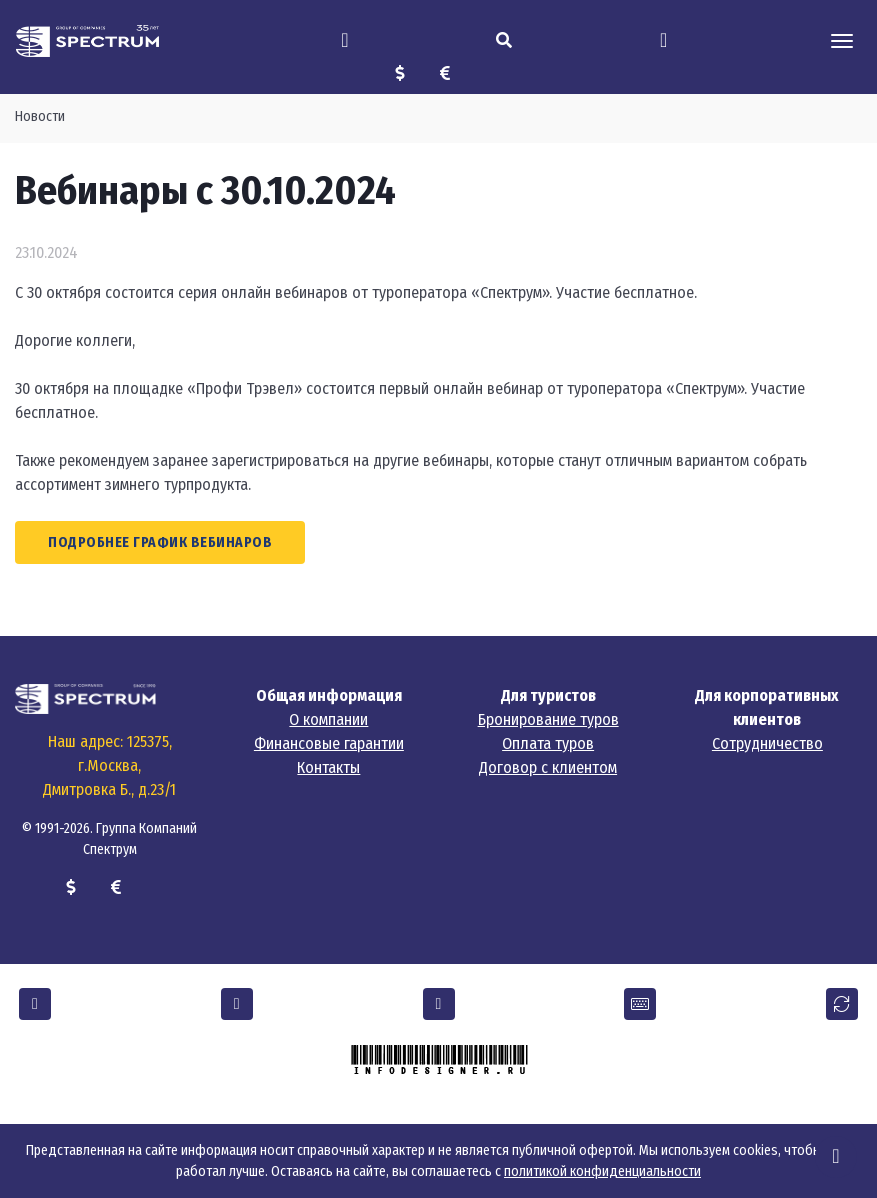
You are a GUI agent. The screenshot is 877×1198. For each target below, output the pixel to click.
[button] (35, 1004)
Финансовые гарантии (329, 743)
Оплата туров (548, 743)
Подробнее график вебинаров (160, 542)
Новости (40, 116)
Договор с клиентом (548, 767)
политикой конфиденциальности (602, 1171)
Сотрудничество (767, 743)
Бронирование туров (548, 719)
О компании (328, 719)
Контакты (328, 767)
